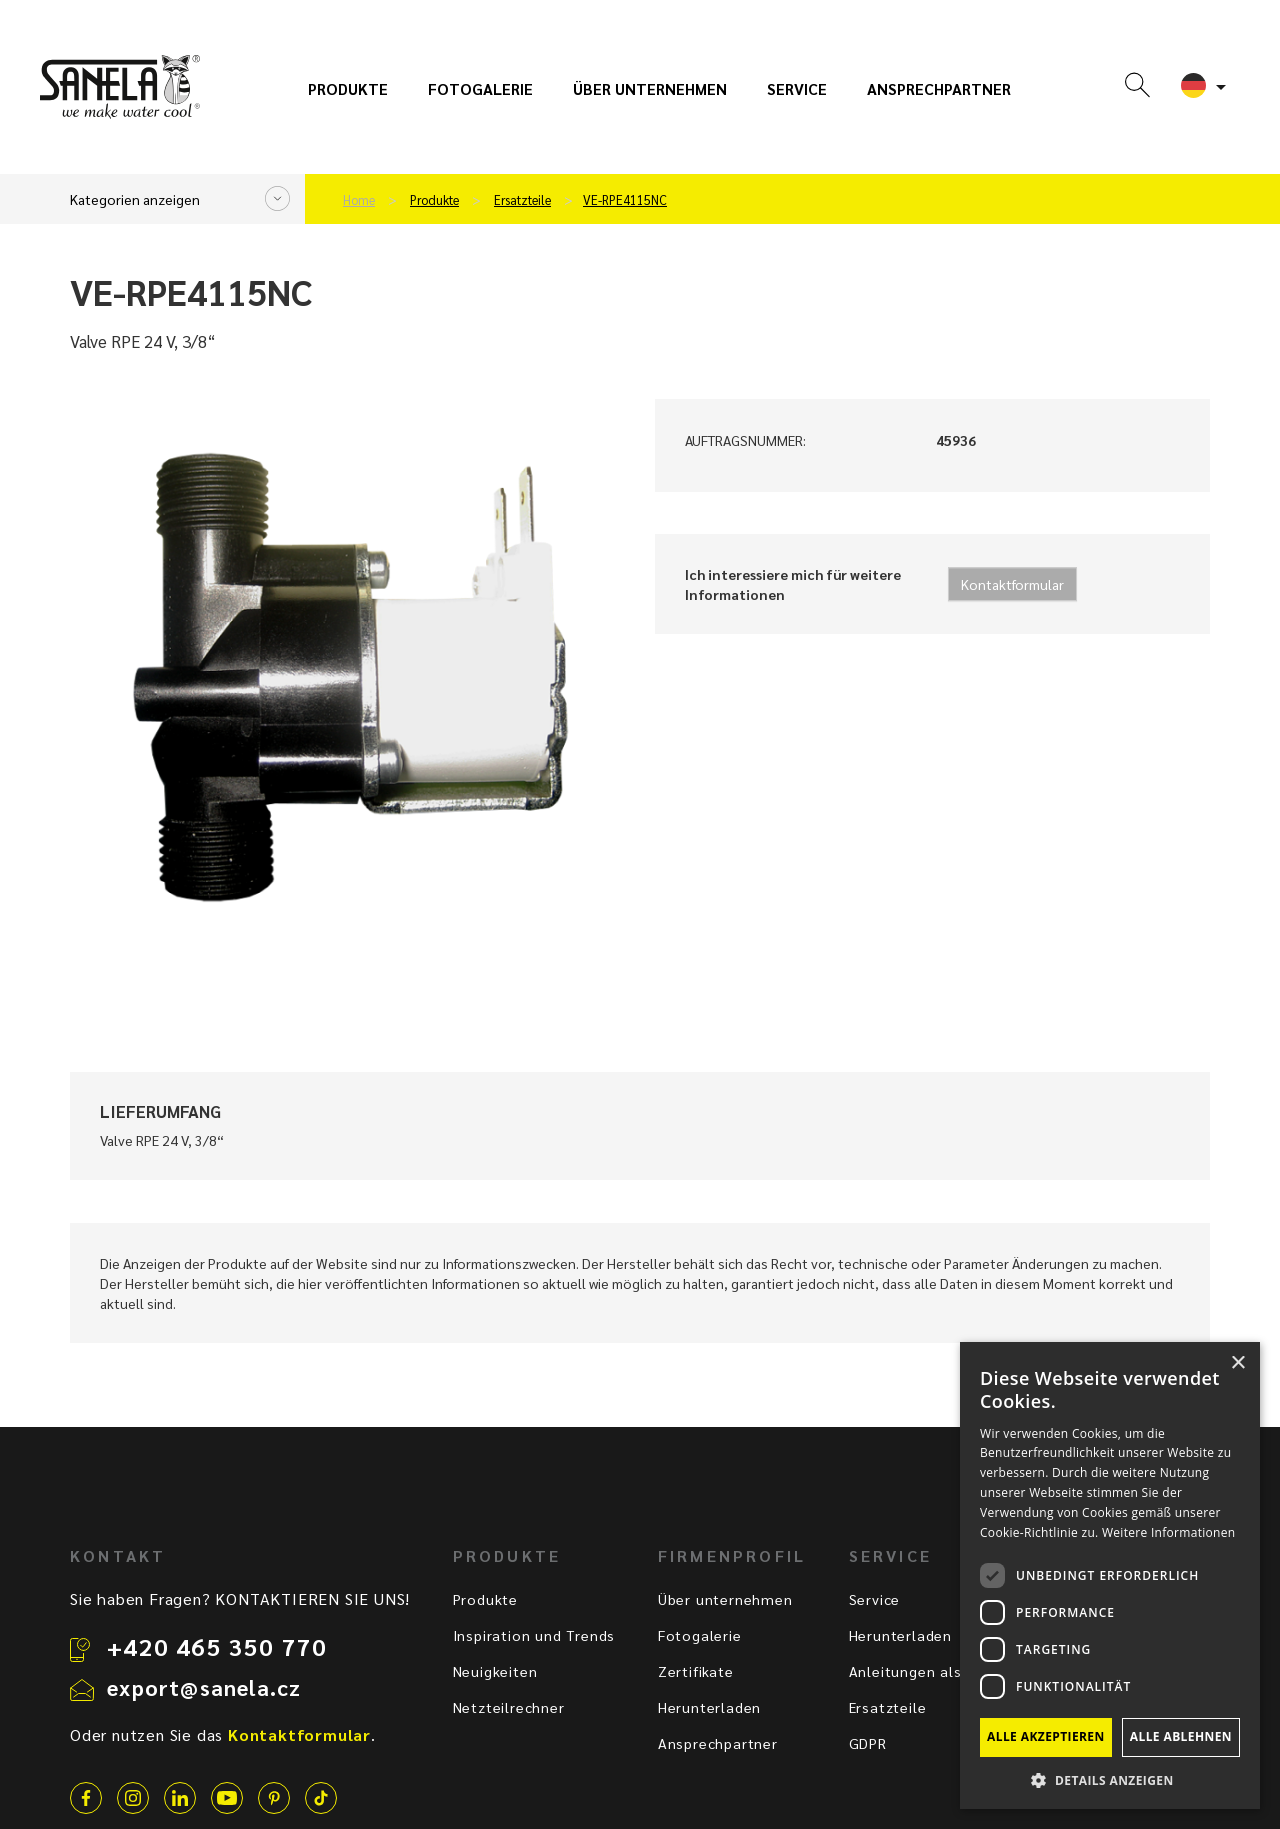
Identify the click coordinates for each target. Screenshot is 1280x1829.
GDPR (868, 1743)
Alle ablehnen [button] (1181, 1736)
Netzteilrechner (509, 1707)
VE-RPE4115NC (625, 200)
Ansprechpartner (939, 89)
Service (797, 89)
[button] (1110, 1779)
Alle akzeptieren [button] (1046, 1736)
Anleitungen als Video (928, 1671)
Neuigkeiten (495, 1671)
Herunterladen (709, 1707)
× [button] (1237, 1363)
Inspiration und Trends (534, 1635)
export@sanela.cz (204, 1687)
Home (359, 200)
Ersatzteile (522, 200)
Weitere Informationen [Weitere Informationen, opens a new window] (1169, 1532)
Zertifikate (696, 1671)
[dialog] (1110, 1575)
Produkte (348, 89)
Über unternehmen (650, 89)
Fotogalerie (480, 89)
